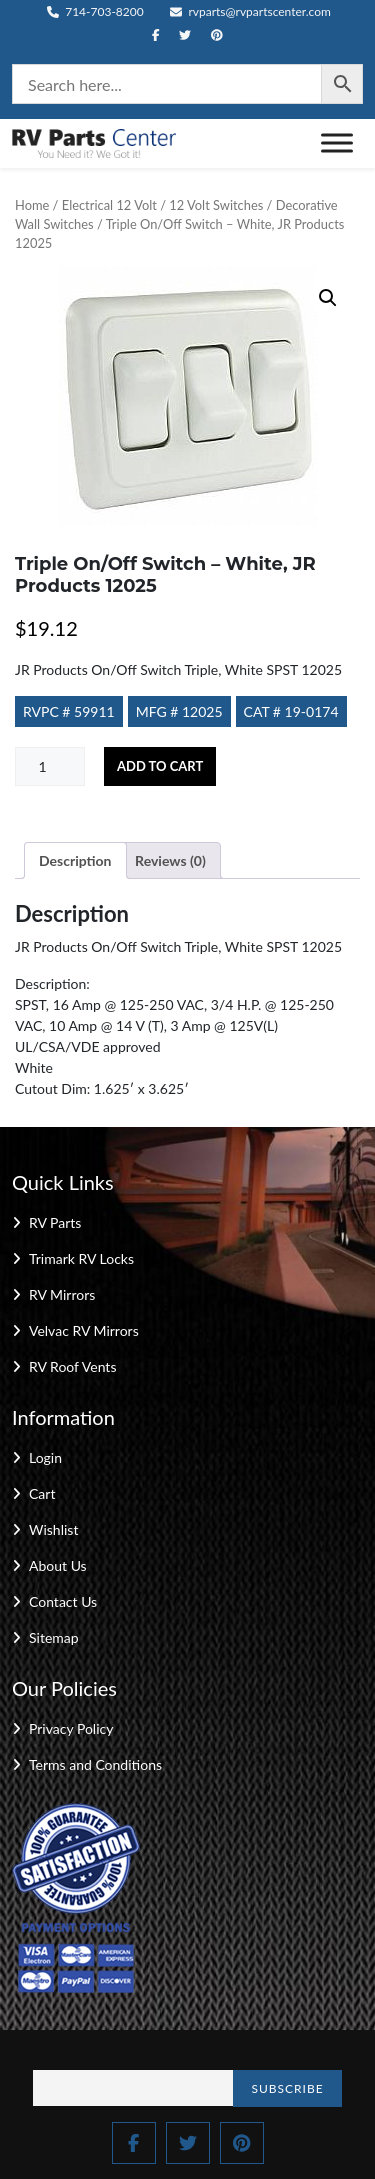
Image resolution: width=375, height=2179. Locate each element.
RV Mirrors (62, 1294)
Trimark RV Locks (81, 1258)
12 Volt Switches (216, 205)
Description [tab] (75, 860)
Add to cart (160, 766)
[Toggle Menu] (337, 143)
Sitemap (54, 1637)
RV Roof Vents (72, 1366)
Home (32, 205)
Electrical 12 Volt (109, 205)
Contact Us (63, 1601)
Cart (42, 1493)
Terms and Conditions (95, 1764)
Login (45, 1457)
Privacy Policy (71, 1728)
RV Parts (55, 1222)
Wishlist (53, 1529)
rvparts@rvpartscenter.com (250, 11)
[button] (328, 298)
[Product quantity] (50, 766)
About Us (58, 1565)
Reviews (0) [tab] (170, 860)
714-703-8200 (95, 11)
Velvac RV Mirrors (84, 1330)
